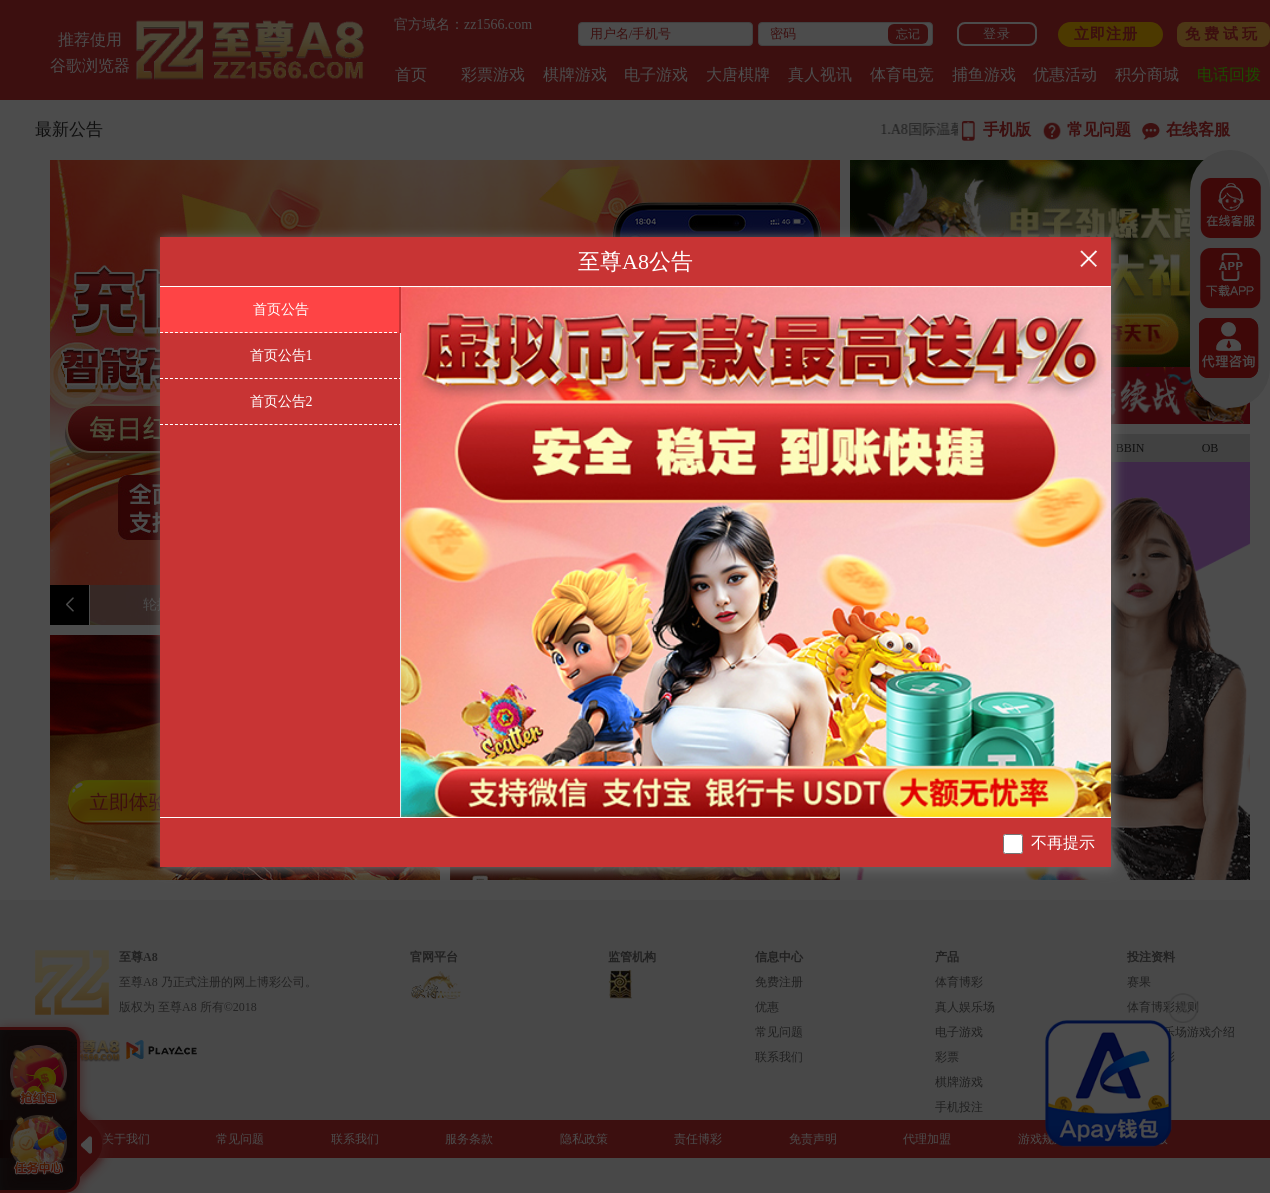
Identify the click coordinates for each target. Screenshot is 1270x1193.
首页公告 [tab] (281, 309)
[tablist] (280, 552)
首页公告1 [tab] (281, 355)
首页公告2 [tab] (281, 401)
